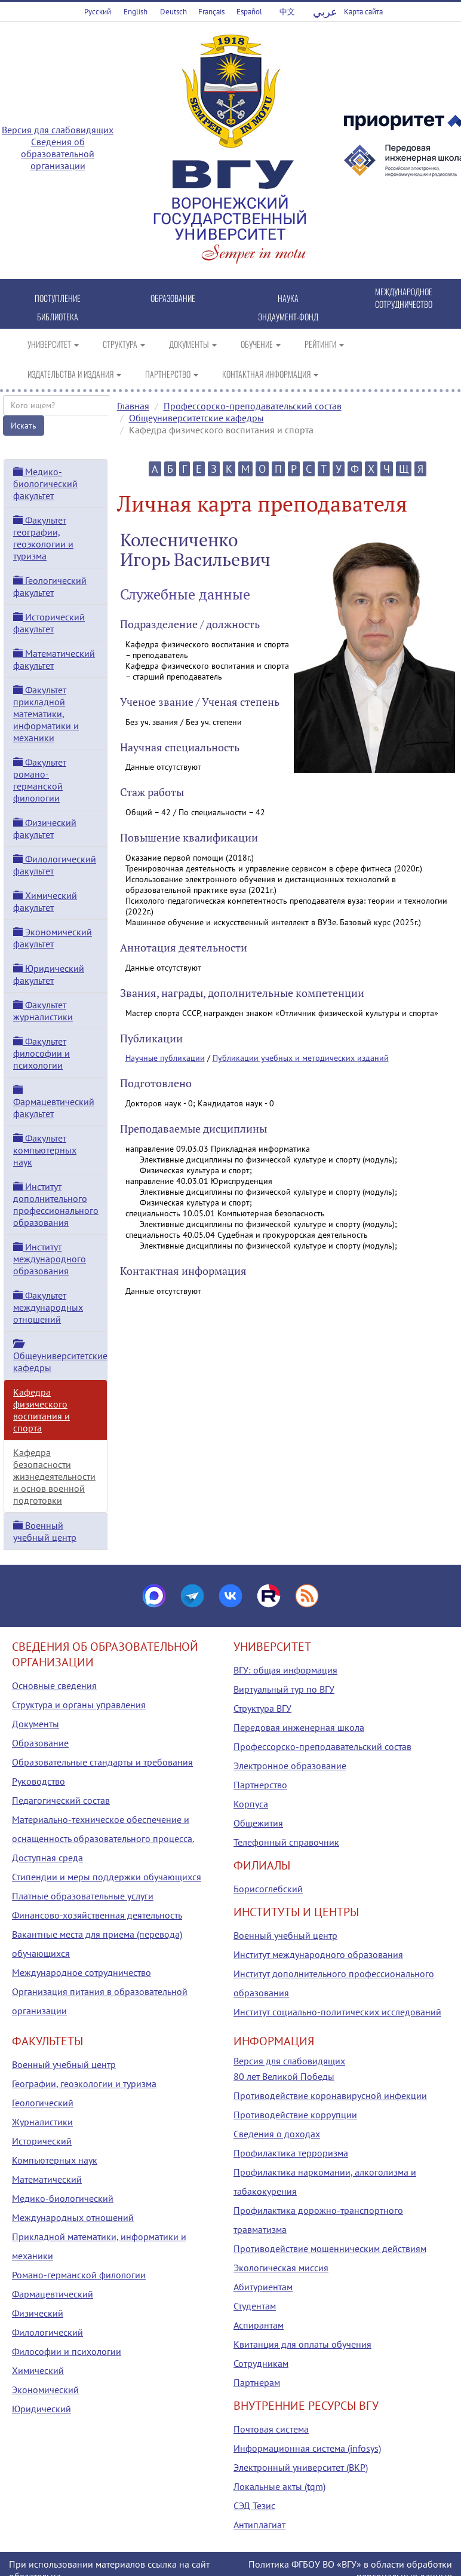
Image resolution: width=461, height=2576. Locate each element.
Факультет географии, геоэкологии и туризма (43, 538)
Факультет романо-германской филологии (39, 780)
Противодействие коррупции (295, 2115)
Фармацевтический (52, 2294)
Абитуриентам (263, 2287)
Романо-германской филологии (79, 2275)
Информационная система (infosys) (307, 2448)
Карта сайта (363, 12)
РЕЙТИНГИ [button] (324, 344)
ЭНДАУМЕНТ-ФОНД (288, 316)
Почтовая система (271, 2429)
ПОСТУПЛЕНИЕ (58, 298)
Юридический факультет (48, 974)
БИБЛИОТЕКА (57, 316)
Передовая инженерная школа (298, 1727)
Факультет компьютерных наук (44, 1150)
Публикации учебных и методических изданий (301, 1058)
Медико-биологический (62, 2198)
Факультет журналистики (43, 1011)
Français (211, 12)
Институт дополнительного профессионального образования (56, 1204)
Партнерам (256, 2382)
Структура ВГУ (262, 1708)
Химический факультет (45, 901)
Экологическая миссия (280, 2268)
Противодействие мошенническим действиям (329, 2248)
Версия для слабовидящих (57, 130)
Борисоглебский (268, 1889)
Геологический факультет (50, 586)
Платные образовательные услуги (82, 1896)
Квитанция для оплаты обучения (302, 2344)
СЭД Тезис (254, 2505)
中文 (287, 12)
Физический (37, 2313)
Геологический (42, 2103)
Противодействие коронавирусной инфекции (330, 2095)
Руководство (38, 1781)
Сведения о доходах (276, 2134)
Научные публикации (165, 1058)
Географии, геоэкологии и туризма (84, 2083)
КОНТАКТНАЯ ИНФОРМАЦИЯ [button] (270, 374)
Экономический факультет (52, 938)
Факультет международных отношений (48, 1307)
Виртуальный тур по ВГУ (283, 1689)
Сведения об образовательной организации (57, 154)
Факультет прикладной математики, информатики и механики (46, 714)
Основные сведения (54, 1685)
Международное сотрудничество (81, 1972)
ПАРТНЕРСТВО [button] (171, 374)
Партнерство (260, 1785)
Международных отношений (73, 2217)
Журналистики (42, 2122)
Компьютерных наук (54, 2160)
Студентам (254, 2306)
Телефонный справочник (286, 1842)
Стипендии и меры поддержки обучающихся (106, 1877)
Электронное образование (289, 1766)
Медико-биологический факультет (45, 483)
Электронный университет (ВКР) (300, 2467)
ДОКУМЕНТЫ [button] (193, 344)
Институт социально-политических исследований (337, 2012)
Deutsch (173, 12)
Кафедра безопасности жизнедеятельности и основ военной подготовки (54, 1476)
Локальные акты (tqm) (279, 2486)
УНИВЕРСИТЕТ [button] (53, 344)
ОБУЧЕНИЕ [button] (261, 344)
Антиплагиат (259, 2525)
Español (249, 12)
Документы (35, 1724)
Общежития (258, 1823)
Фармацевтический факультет (53, 1102)
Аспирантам (258, 2325)
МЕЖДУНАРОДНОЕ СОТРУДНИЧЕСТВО (403, 297)
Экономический (45, 2390)
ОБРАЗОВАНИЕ (172, 298)
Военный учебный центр (44, 1531)
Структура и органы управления (79, 1705)
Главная (133, 406)
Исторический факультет (49, 623)
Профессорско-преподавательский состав (253, 406)
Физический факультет (44, 828)
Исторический (42, 2141)
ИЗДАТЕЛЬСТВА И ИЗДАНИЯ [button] (74, 374)
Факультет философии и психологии (41, 1053)
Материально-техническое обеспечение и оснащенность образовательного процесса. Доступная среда (103, 1838)
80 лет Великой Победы (283, 2076)
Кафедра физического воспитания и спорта (41, 1410)
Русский (97, 12)
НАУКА (288, 298)
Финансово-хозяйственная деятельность (97, 1915)
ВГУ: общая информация (285, 1670)
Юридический (41, 2409)
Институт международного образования (49, 1259)
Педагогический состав (61, 1800)
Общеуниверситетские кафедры (196, 418)
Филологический (47, 2332)
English (135, 12)
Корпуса (250, 1804)
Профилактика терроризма (290, 2153)
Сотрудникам (260, 2363)
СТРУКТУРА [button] (124, 344)
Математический (47, 2179)
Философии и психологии (66, 2351)
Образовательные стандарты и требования (102, 1762)
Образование (40, 1743)
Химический (38, 2370)
